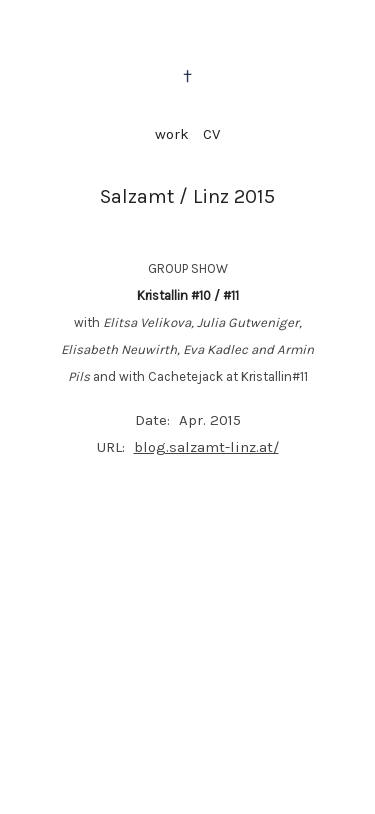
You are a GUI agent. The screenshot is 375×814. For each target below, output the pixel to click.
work (172, 134)
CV (211, 134)
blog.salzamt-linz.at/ (206, 447)
